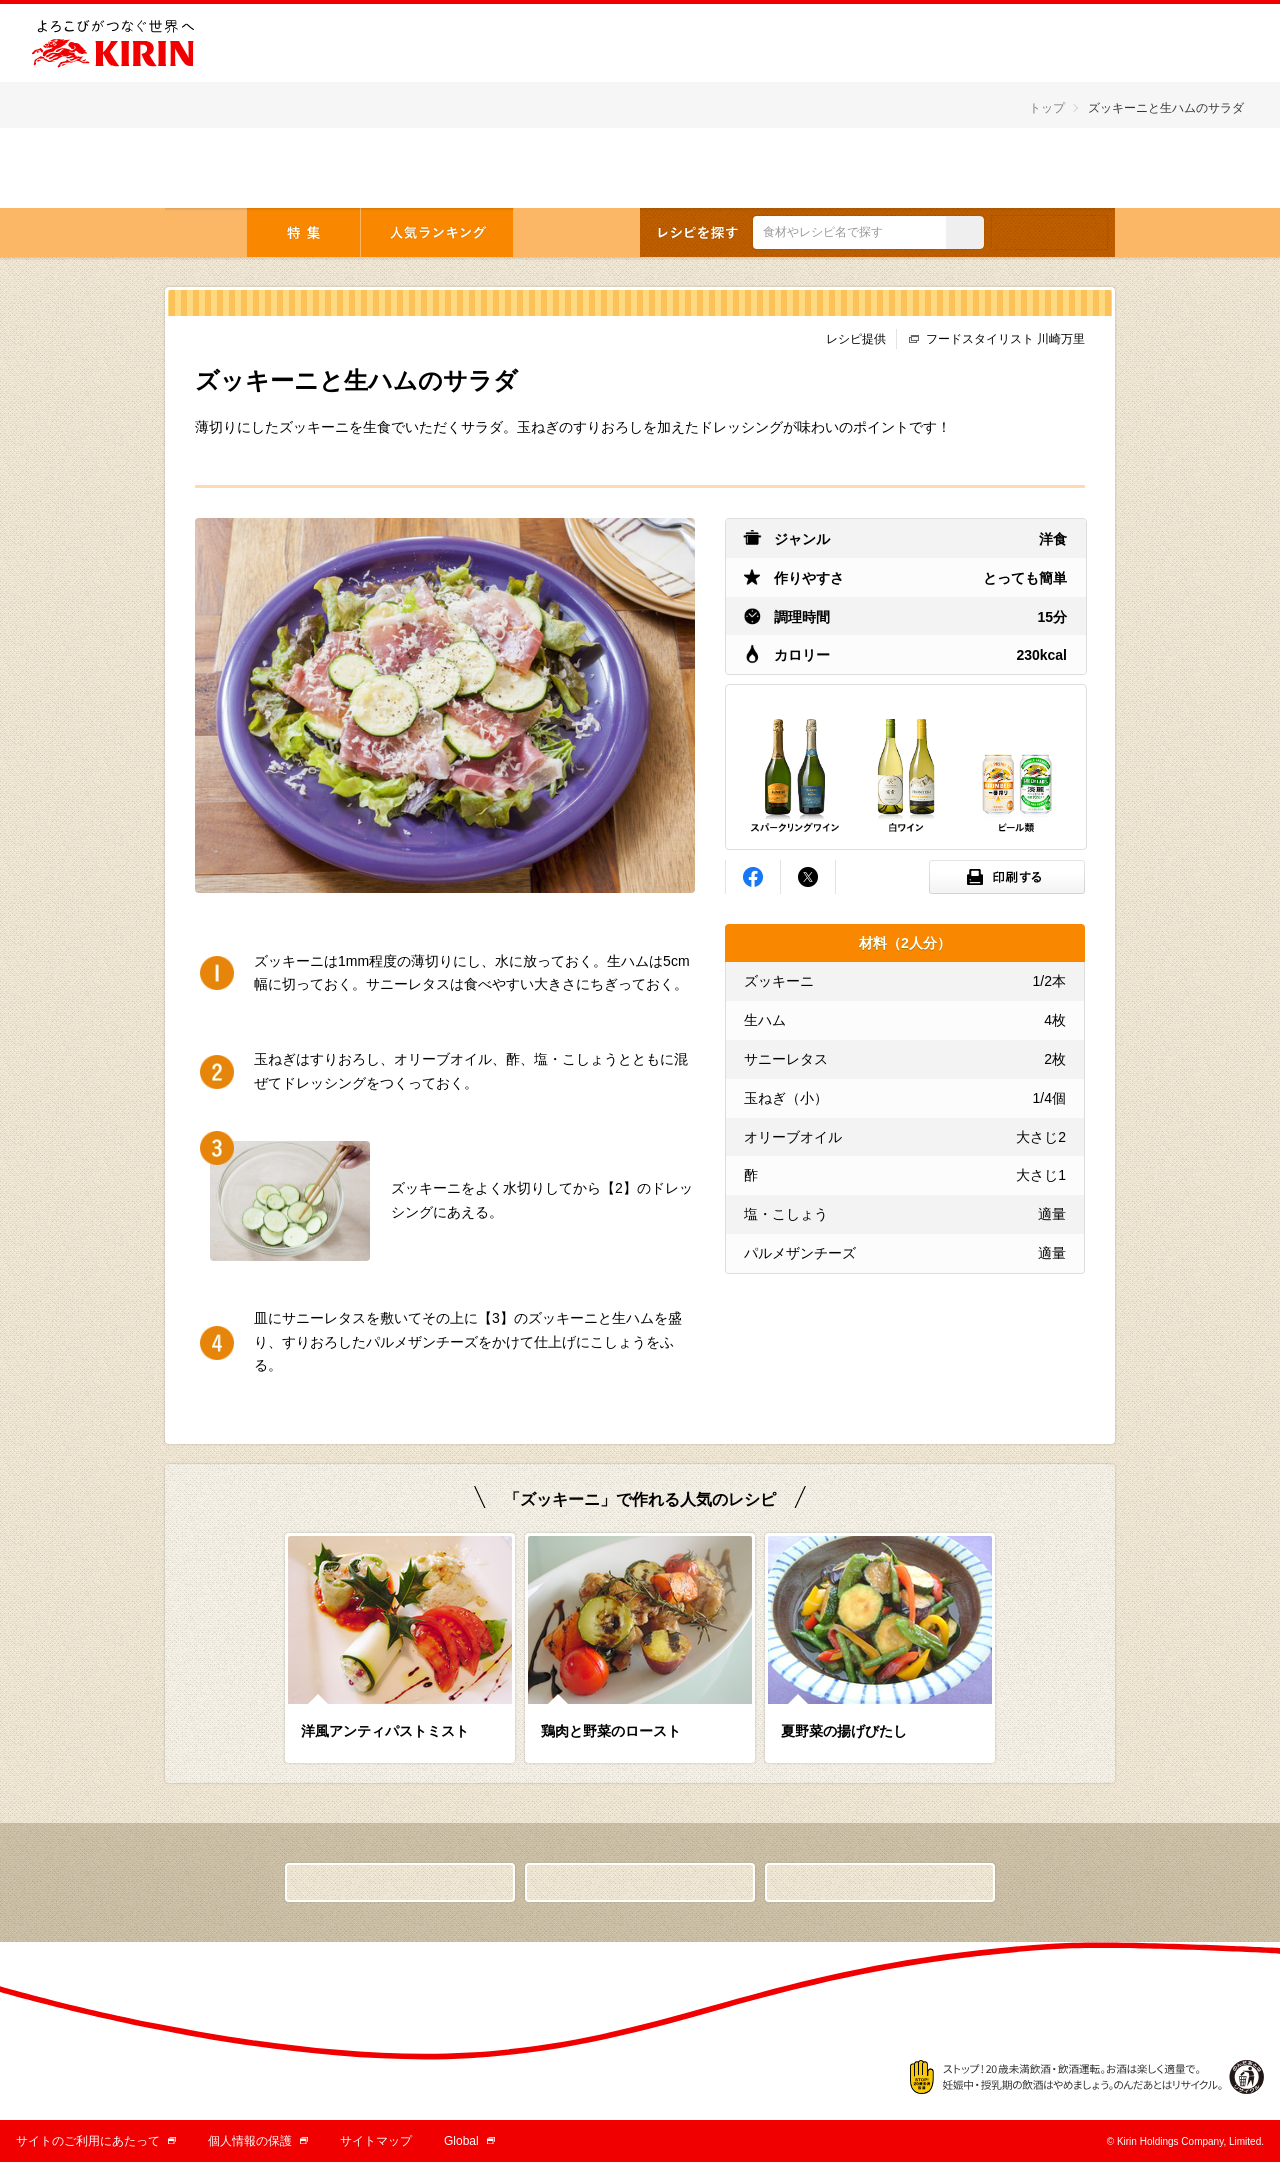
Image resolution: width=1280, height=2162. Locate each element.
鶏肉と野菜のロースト (611, 1731)
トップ (1047, 108)
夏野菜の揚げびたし (844, 1731)
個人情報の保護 (258, 2141)
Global (469, 2141)
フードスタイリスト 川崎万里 (1005, 339)
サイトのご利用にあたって (96, 2141)
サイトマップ (376, 2141)
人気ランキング (437, 232)
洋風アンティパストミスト (385, 1731)
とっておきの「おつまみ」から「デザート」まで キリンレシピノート (292, 167)
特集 (303, 232)
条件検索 (1049, 232)
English (1049, 169)
